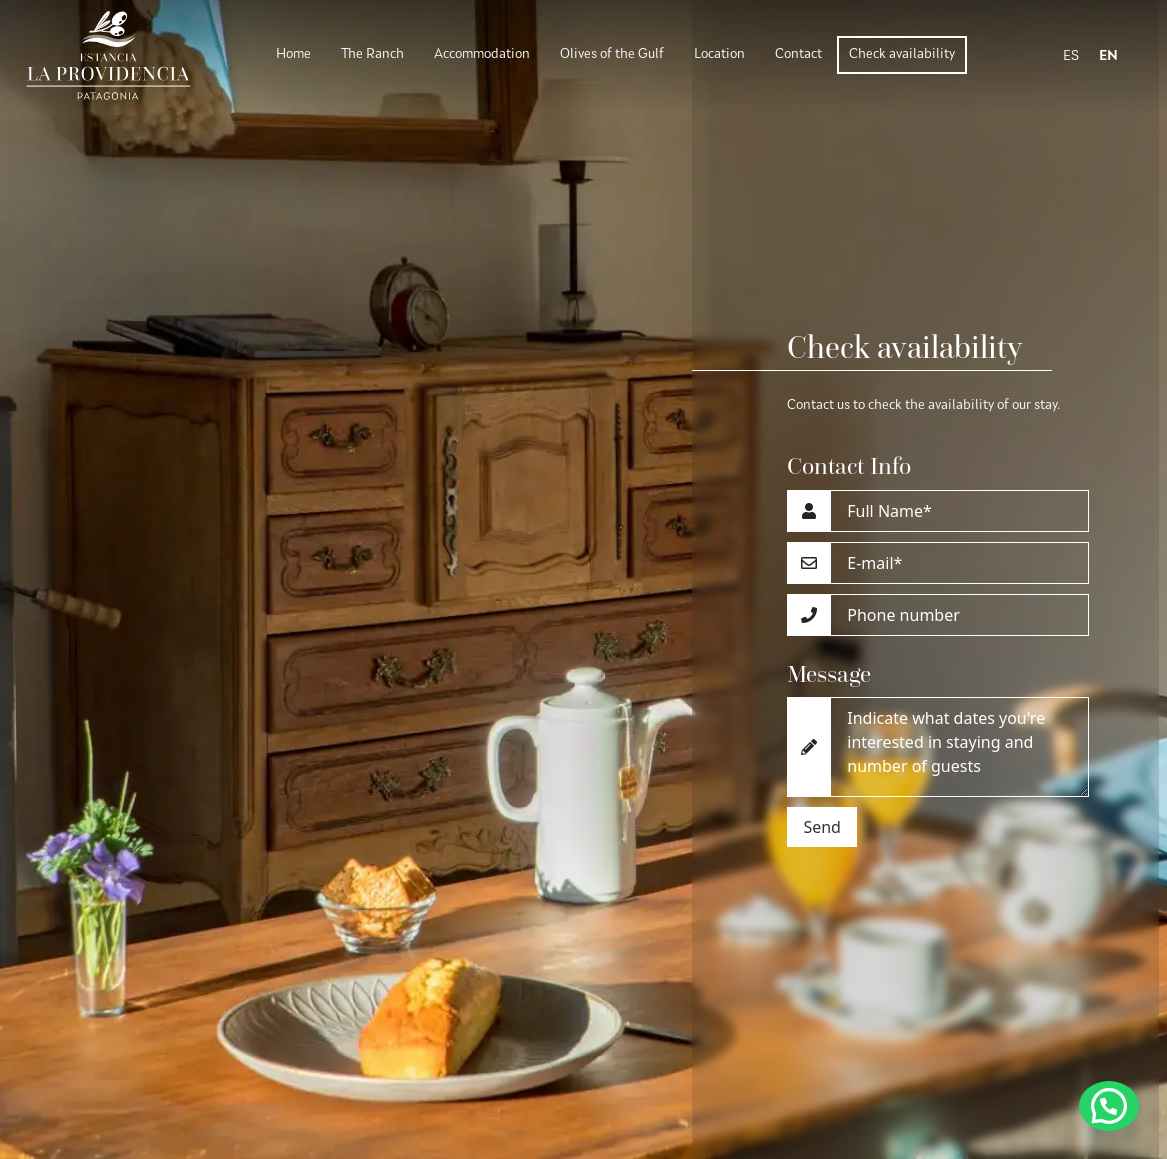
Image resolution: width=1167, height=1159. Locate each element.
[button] (1109, 1106)
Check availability (902, 55)
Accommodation (482, 55)
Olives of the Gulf (612, 55)
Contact (798, 55)
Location (719, 55)
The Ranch (372, 55)
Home (293, 55)
